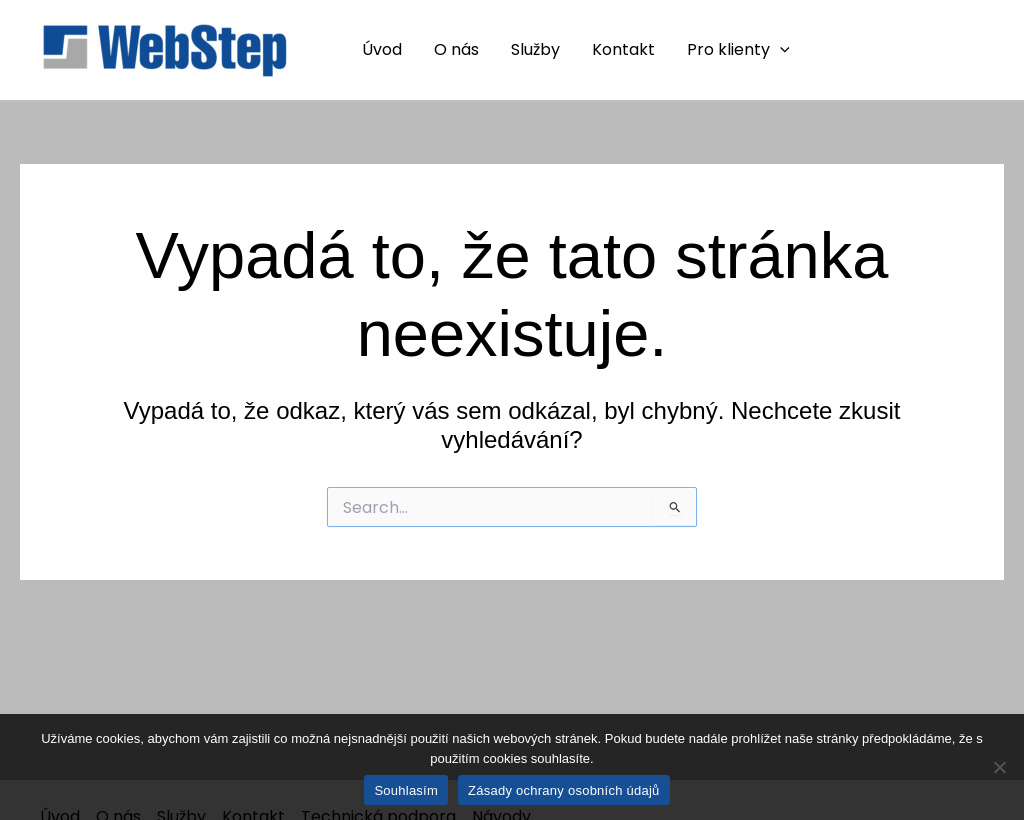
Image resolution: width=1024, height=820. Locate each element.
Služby (535, 49)
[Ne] (999, 767)
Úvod (382, 49)
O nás (456, 49)
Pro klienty (738, 50)
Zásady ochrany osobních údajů (564, 790)
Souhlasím (406, 790)
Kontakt (623, 49)
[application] (780, 50)
